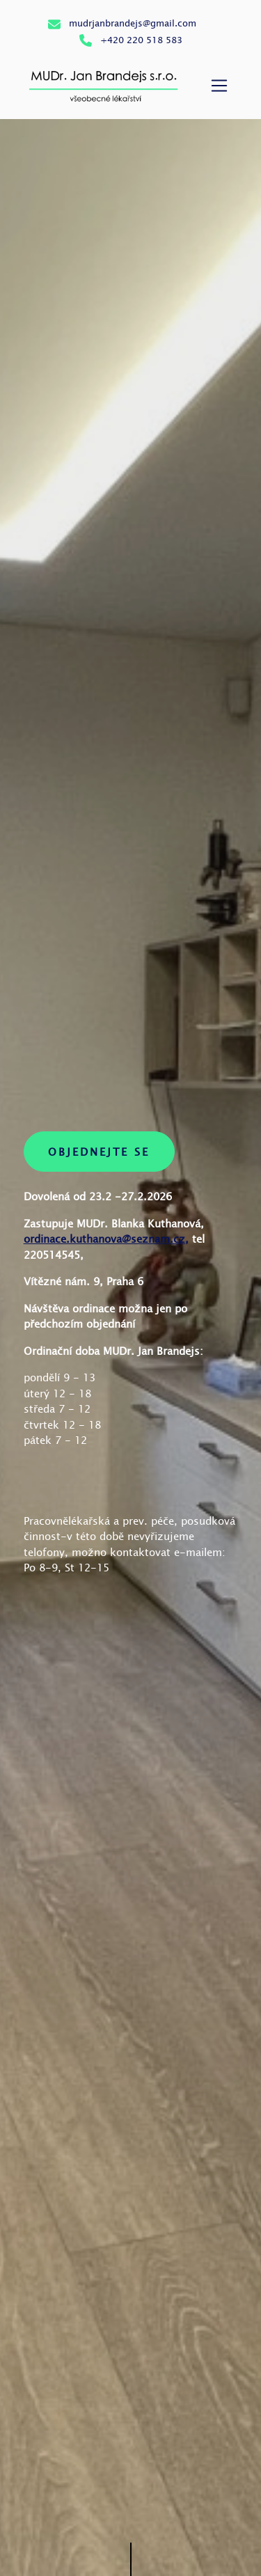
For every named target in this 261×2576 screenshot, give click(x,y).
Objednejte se (99, 1151)
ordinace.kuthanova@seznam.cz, (106, 1238)
